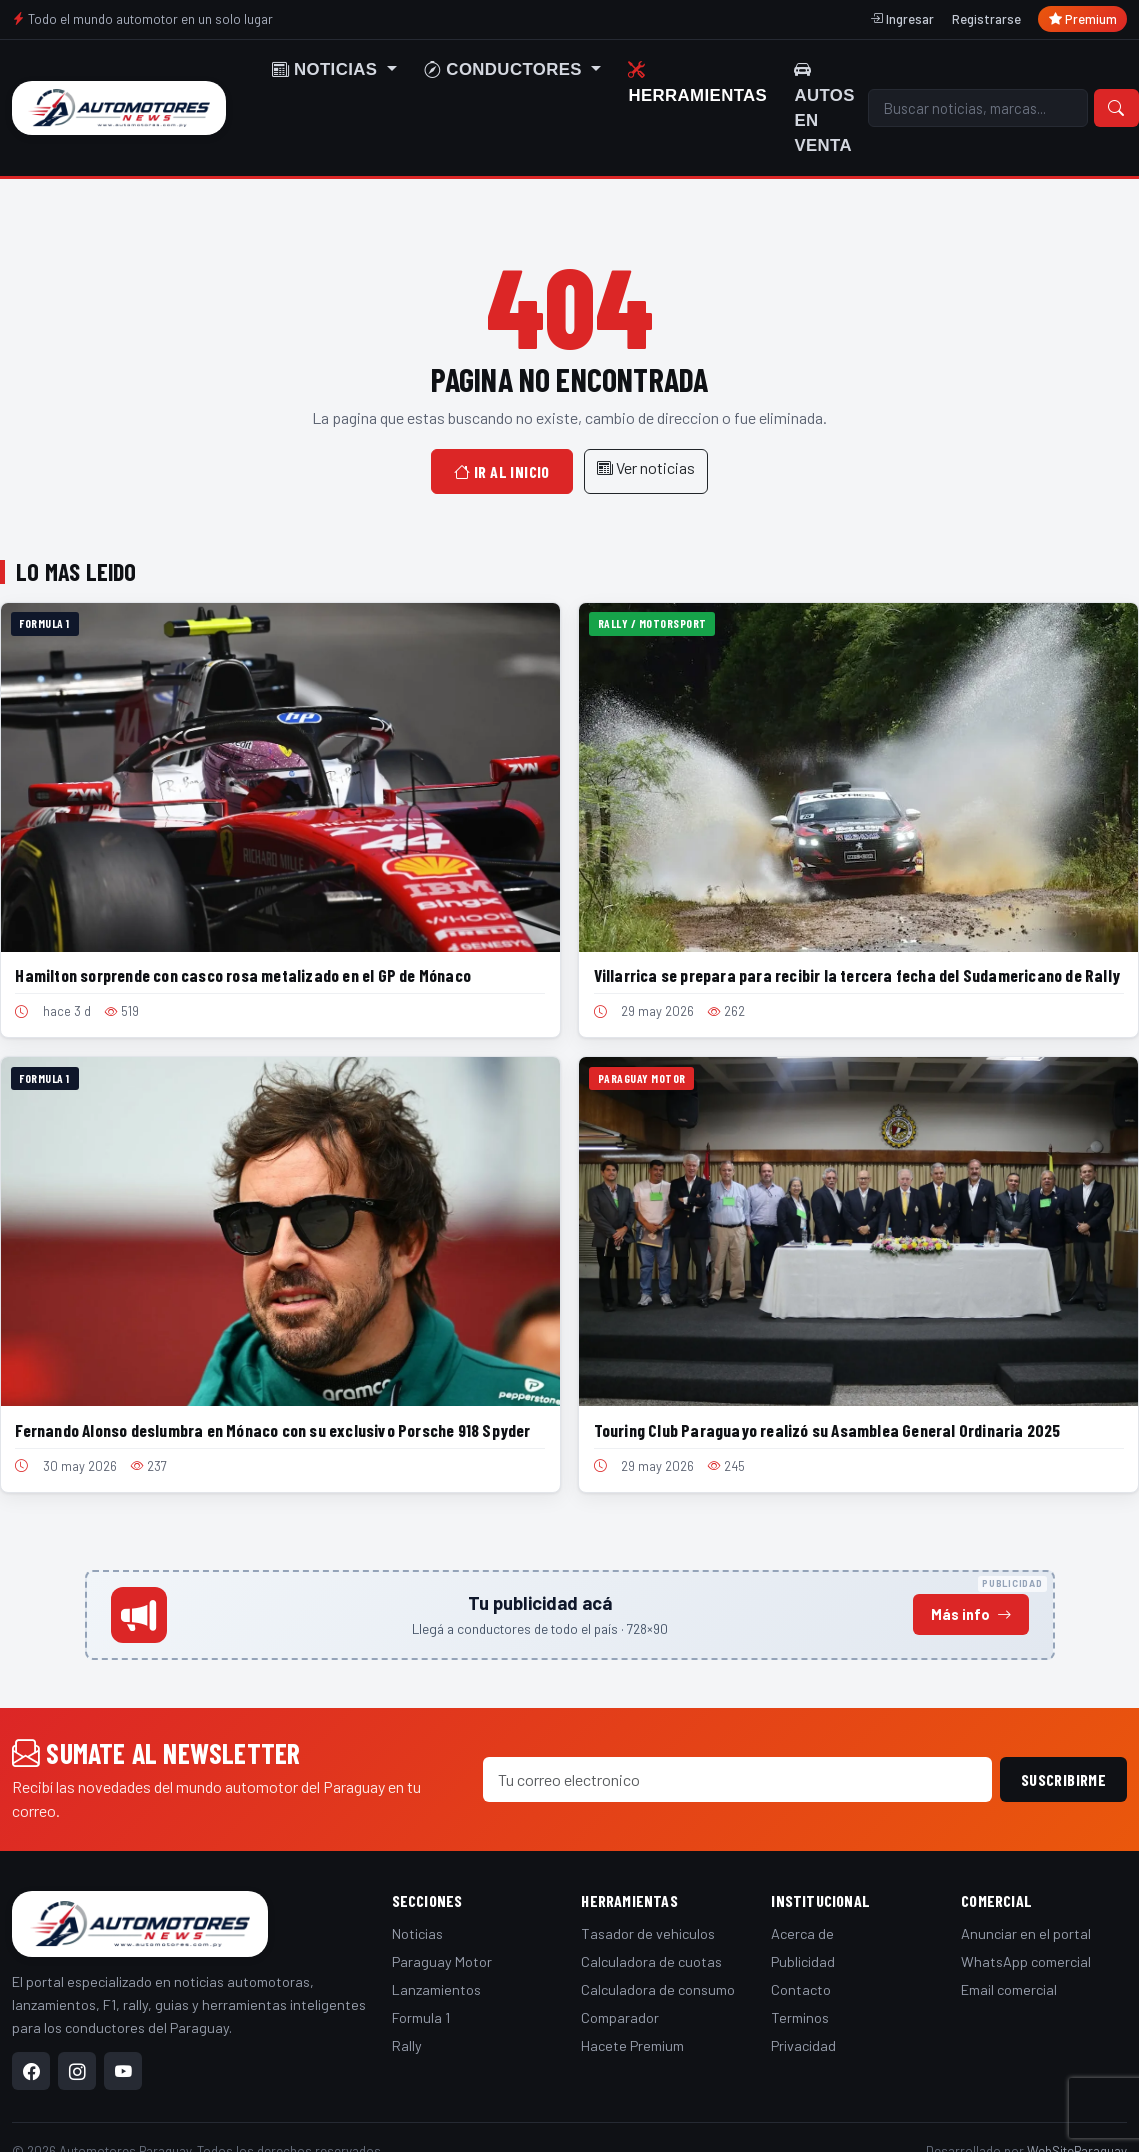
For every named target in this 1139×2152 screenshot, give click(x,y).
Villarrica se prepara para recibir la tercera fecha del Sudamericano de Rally (857, 975)
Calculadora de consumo (658, 1989)
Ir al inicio (502, 471)
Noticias (417, 1933)
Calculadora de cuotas (651, 1961)
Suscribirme (1063, 1779)
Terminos (800, 2017)
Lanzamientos (436, 1989)
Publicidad (803, 1961)
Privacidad (803, 2045)
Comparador (620, 2017)
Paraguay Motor (442, 1961)
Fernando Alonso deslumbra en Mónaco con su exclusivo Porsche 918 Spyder (272, 1430)
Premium (1083, 19)
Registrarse (986, 19)
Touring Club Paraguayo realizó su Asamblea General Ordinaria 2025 (827, 1430)
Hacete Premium (632, 2045)
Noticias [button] (327, 69)
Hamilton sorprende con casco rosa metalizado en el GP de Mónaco (243, 975)
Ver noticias (646, 467)
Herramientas (697, 82)
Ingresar (902, 19)
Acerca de (802, 1933)
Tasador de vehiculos (648, 1933)
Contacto (801, 1989)
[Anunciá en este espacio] (570, 1615)
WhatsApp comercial (1026, 1961)
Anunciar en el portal (1026, 1933)
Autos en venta (824, 107)
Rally (407, 2045)
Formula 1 (421, 2017)
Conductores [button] (505, 69)
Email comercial (1009, 1989)
